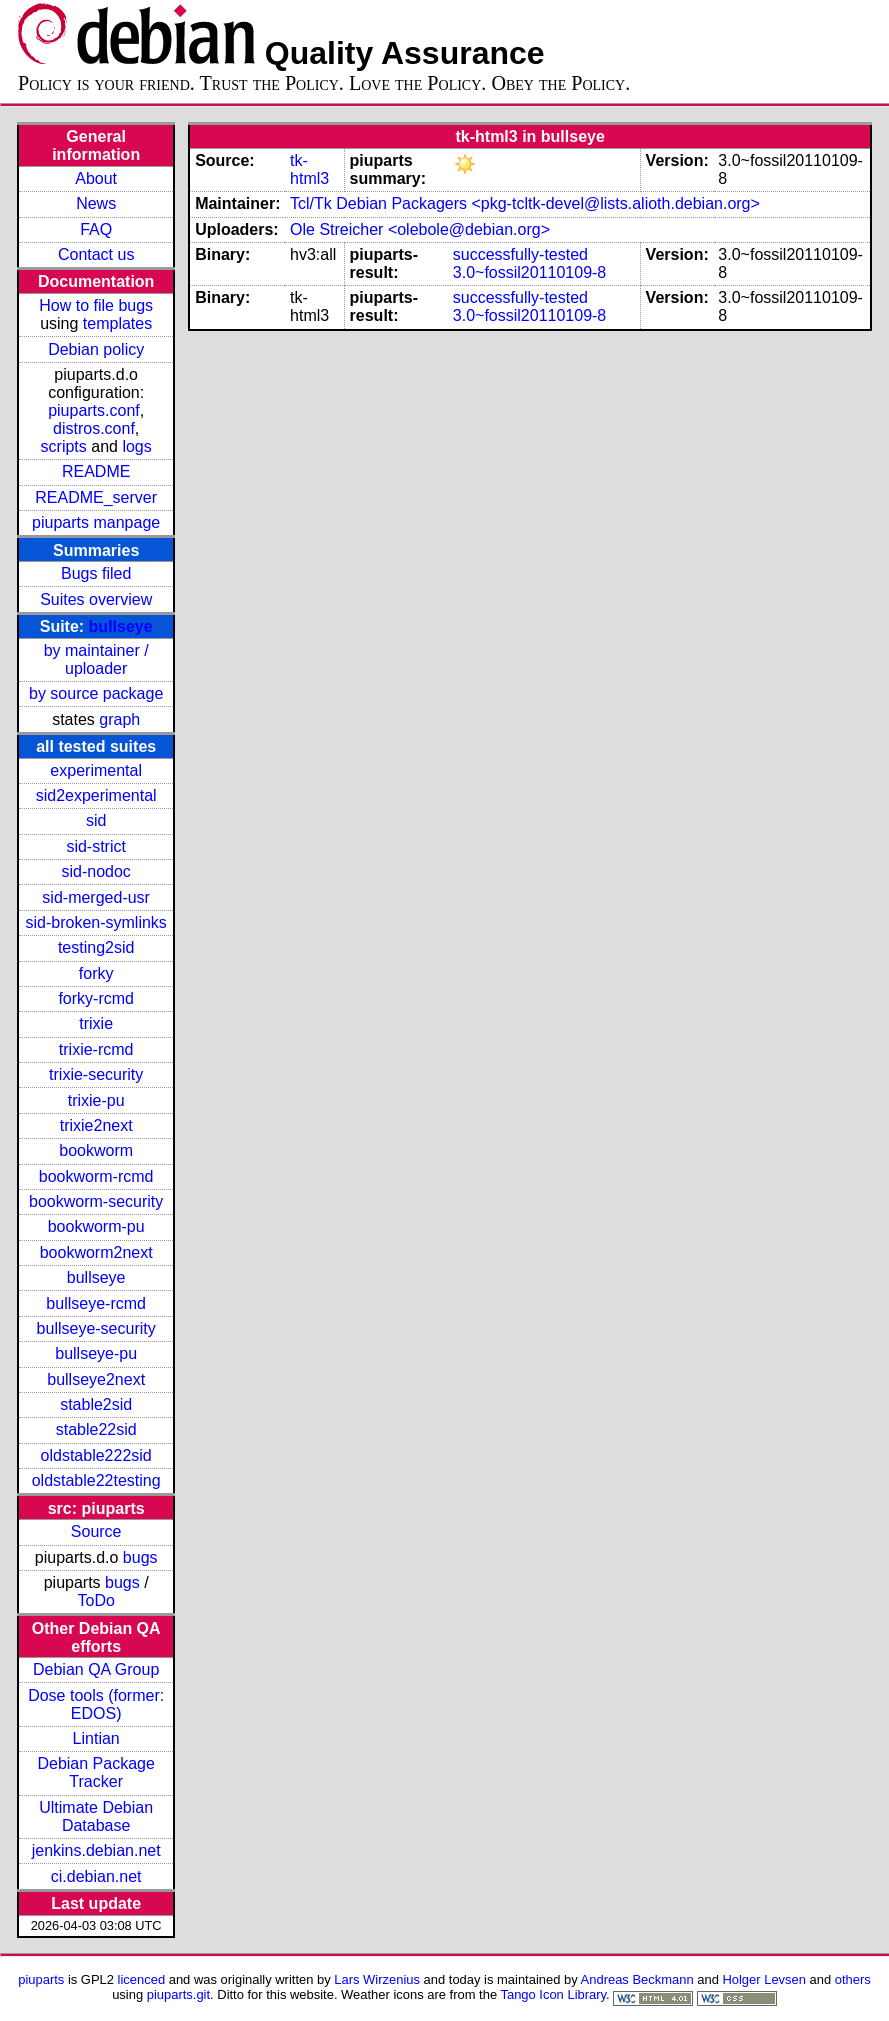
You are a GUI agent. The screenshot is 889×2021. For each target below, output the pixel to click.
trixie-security (96, 1074)
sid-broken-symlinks (95, 922)
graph (119, 719)
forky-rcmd (96, 998)
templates (117, 323)
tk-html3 (309, 169)
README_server (96, 497)
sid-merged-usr (96, 897)
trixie (96, 1023)
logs (136, 446)
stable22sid (96, 1429)
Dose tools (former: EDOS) (96, 1704)
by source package (96, 693)
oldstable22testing (96, 1480)
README (96, 471)
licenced (142, 1979)
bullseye (121, 626)
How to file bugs (96, 305)
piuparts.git (178, 1994)
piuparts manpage (96, 522)
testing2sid (96, 947)
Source (96, 1531)
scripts (64, 446)
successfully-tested (520, 254)
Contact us (96, 254)
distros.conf (94, 428)
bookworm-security (96, 1201)
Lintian (96, 1738)
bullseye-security (96, 1328)
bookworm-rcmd (96, 1176)
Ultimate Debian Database (96, 1816)
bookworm (96, 1150)
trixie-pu (96, 1100)
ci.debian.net (96, 1876)
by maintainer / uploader (96, 659)
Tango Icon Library (553, 1994)
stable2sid (96, 1404)
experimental (96, 770)
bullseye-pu (96, 1353)
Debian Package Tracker (95, 1772)
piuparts (41, 1979)
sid (96, 820)
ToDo (95, 1600)
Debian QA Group (96, 1669)
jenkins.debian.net (96, 1850)
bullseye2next (96, 1379)
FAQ (96, 229)
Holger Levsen (764, 1979)
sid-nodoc (95, 871)
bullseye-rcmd (96, 1303)
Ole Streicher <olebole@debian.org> (420, 229)
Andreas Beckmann (637, 1979)
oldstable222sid (96, 1455)
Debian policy (96, 349)
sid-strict (96, 846)
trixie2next (96, 1125)
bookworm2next (96, 1252)
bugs (140, 1557)
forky (96, 973)
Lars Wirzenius (377, 1979)
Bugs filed (96, 573)
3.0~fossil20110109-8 (529, 272)
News (96, 203)
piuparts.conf (94, 410)
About (96, 178)
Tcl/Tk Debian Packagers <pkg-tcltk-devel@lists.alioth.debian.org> (525, 203)
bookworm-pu (96, 1226)
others (853, 1979)
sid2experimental (96, 795)
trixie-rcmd (96, 1049)
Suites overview (96, 599)
